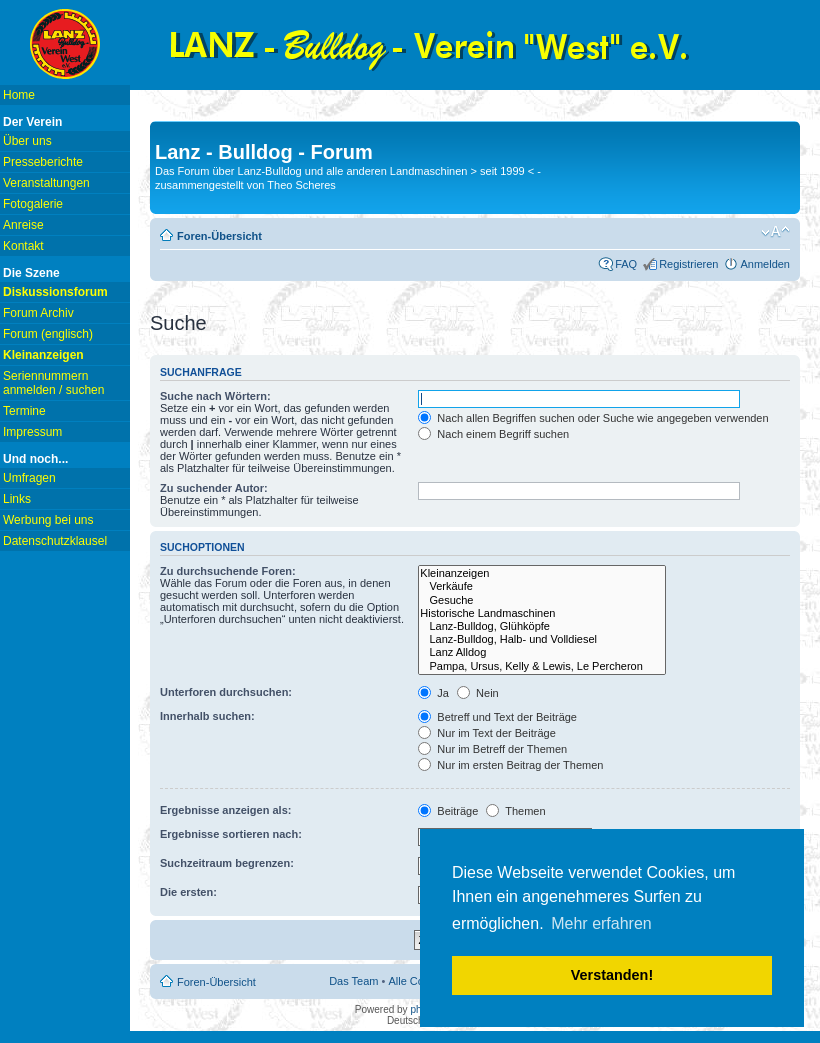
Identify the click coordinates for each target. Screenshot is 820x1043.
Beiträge (448, 811)
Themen (515, 811)
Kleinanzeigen (542, 573)
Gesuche (542, 600)
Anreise (23, 225)
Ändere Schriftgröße (775, 232)
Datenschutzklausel (55, 541)
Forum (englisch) (48, 334)
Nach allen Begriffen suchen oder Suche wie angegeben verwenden (593, 418)
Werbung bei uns (48, 520)
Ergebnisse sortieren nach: (231, 834)
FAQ (626, 264)
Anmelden (765, 264)
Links (17, 499)
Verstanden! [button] (612, 975)
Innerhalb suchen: (207, 716)
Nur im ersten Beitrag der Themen (510, 765)
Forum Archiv (38, 313)
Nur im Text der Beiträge (486, 733)
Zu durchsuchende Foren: (228, 571)
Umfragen (29, 478)
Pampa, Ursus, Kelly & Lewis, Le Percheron (542, 666)
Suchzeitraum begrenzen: (227, 863)
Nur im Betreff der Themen (492, 749)
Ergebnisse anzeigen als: (225, 810)
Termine (24, 411)
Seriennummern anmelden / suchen (53, 383)
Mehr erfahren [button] (601, 923)
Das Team (353, 981)
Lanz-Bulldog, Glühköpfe (542, 626)
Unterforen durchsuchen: (226, 692)
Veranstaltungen (46, 183)
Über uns (27, 141)
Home (19, 95)
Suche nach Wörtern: (215, 396)
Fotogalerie (33, 204)
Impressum (32, 432)
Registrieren (688, 264)
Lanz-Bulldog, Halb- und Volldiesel (542, 639)
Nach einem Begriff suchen (493, 434)
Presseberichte (43, 162)
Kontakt (23, 246)
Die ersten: (188, 892)
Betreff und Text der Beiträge (497, 717)
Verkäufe (542, 586)
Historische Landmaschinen (542, 613)
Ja (433, 693)
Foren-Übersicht (219, 236)
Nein (478, 693)
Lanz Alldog (542, 652)
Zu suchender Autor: (214, 488)
